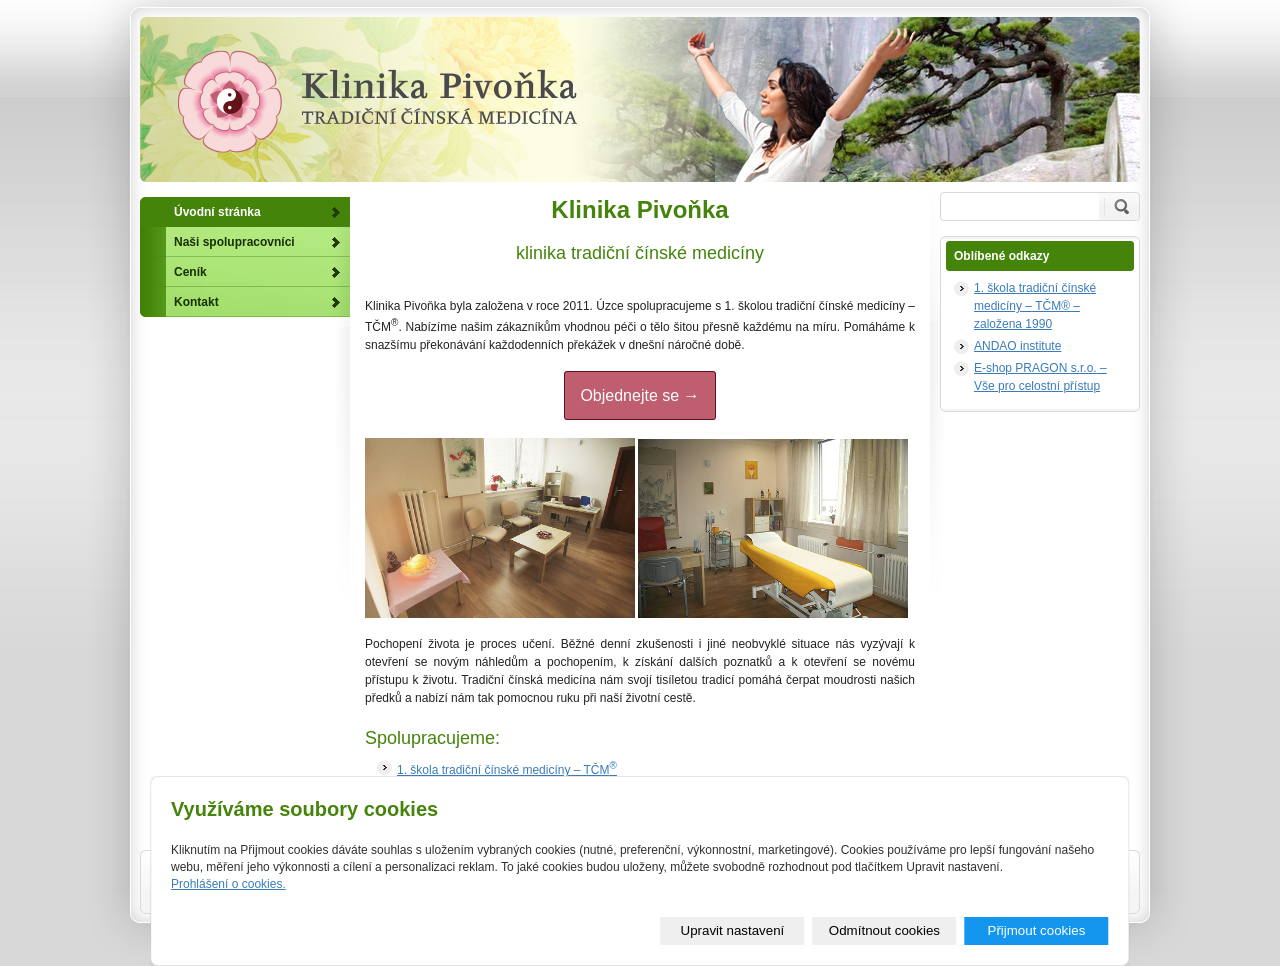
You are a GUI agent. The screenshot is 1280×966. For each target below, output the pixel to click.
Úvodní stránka (217, 212)
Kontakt (196, 302)
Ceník (190, 272)
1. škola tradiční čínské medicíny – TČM (507, 770)
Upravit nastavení (733, 930)
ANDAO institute (1017, 346)
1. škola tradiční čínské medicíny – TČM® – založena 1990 (1035, 306)
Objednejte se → (639, 395)
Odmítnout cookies (884, 930)
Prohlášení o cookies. (228, 884)
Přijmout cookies (1037, 930)
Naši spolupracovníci (234, 242)
